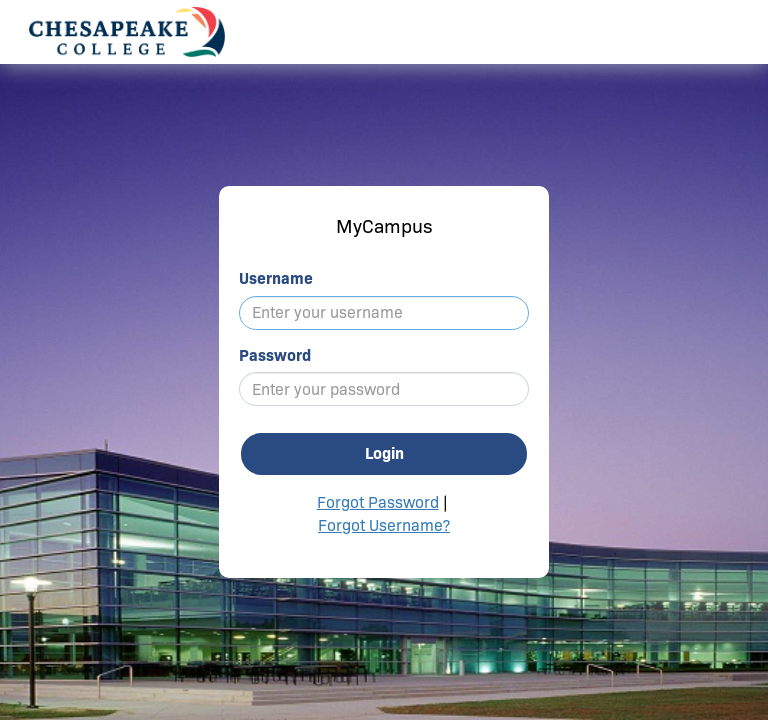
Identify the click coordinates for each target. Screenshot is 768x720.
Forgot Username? (384, 525)
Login (384, 453)
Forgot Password (378, 502)
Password (275, 355)
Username (276, 278)
